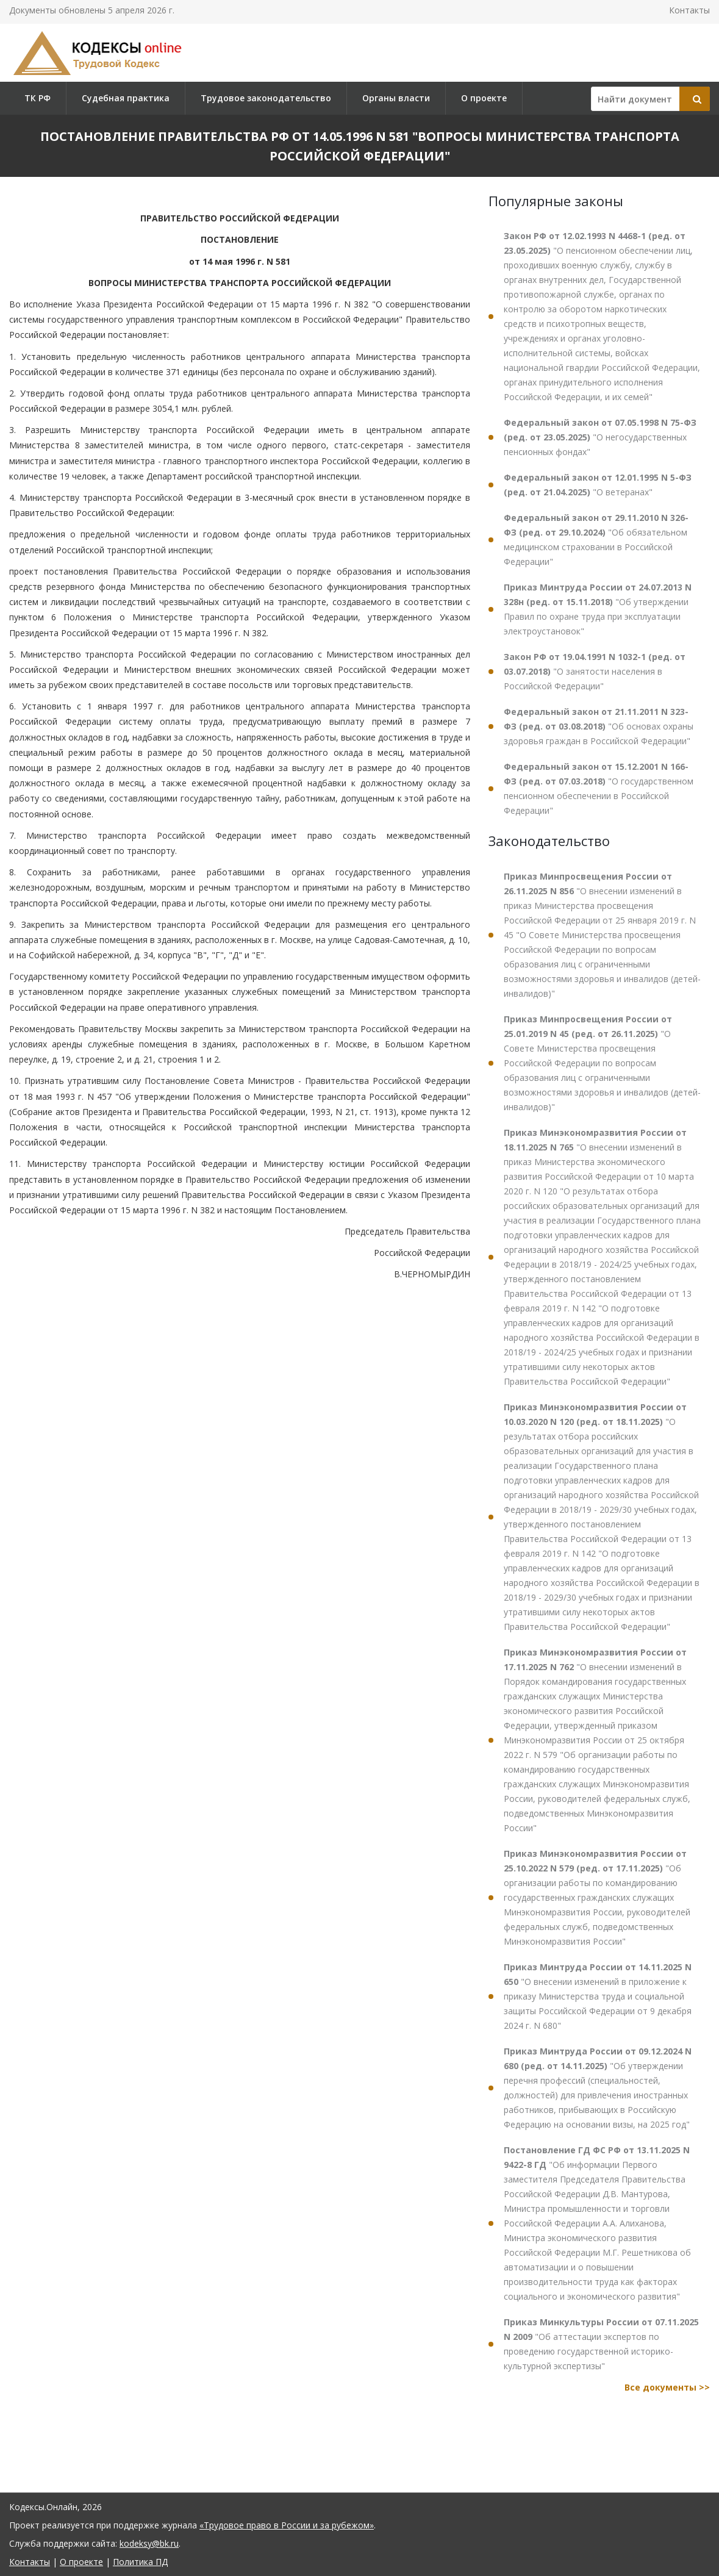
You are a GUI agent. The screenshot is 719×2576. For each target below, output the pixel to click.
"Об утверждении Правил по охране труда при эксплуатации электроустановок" (598, 609)
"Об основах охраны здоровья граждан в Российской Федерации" (598, 726)
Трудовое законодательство (266, 98)
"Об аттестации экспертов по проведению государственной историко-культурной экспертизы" (601, 2344)
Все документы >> (667, 2387)
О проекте (484, 98)
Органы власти (396, 98)
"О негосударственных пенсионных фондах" (600, 437)
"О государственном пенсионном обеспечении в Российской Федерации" (598, 788)
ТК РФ (37, 98)
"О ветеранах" (598, 485)
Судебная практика (126, 98)
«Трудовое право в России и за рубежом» (286, 2525)
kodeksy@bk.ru (149, 2543)
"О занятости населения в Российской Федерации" (594, 671)
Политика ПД (140, 2561)
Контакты (689, 10)
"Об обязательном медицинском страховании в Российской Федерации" (596, 539)
